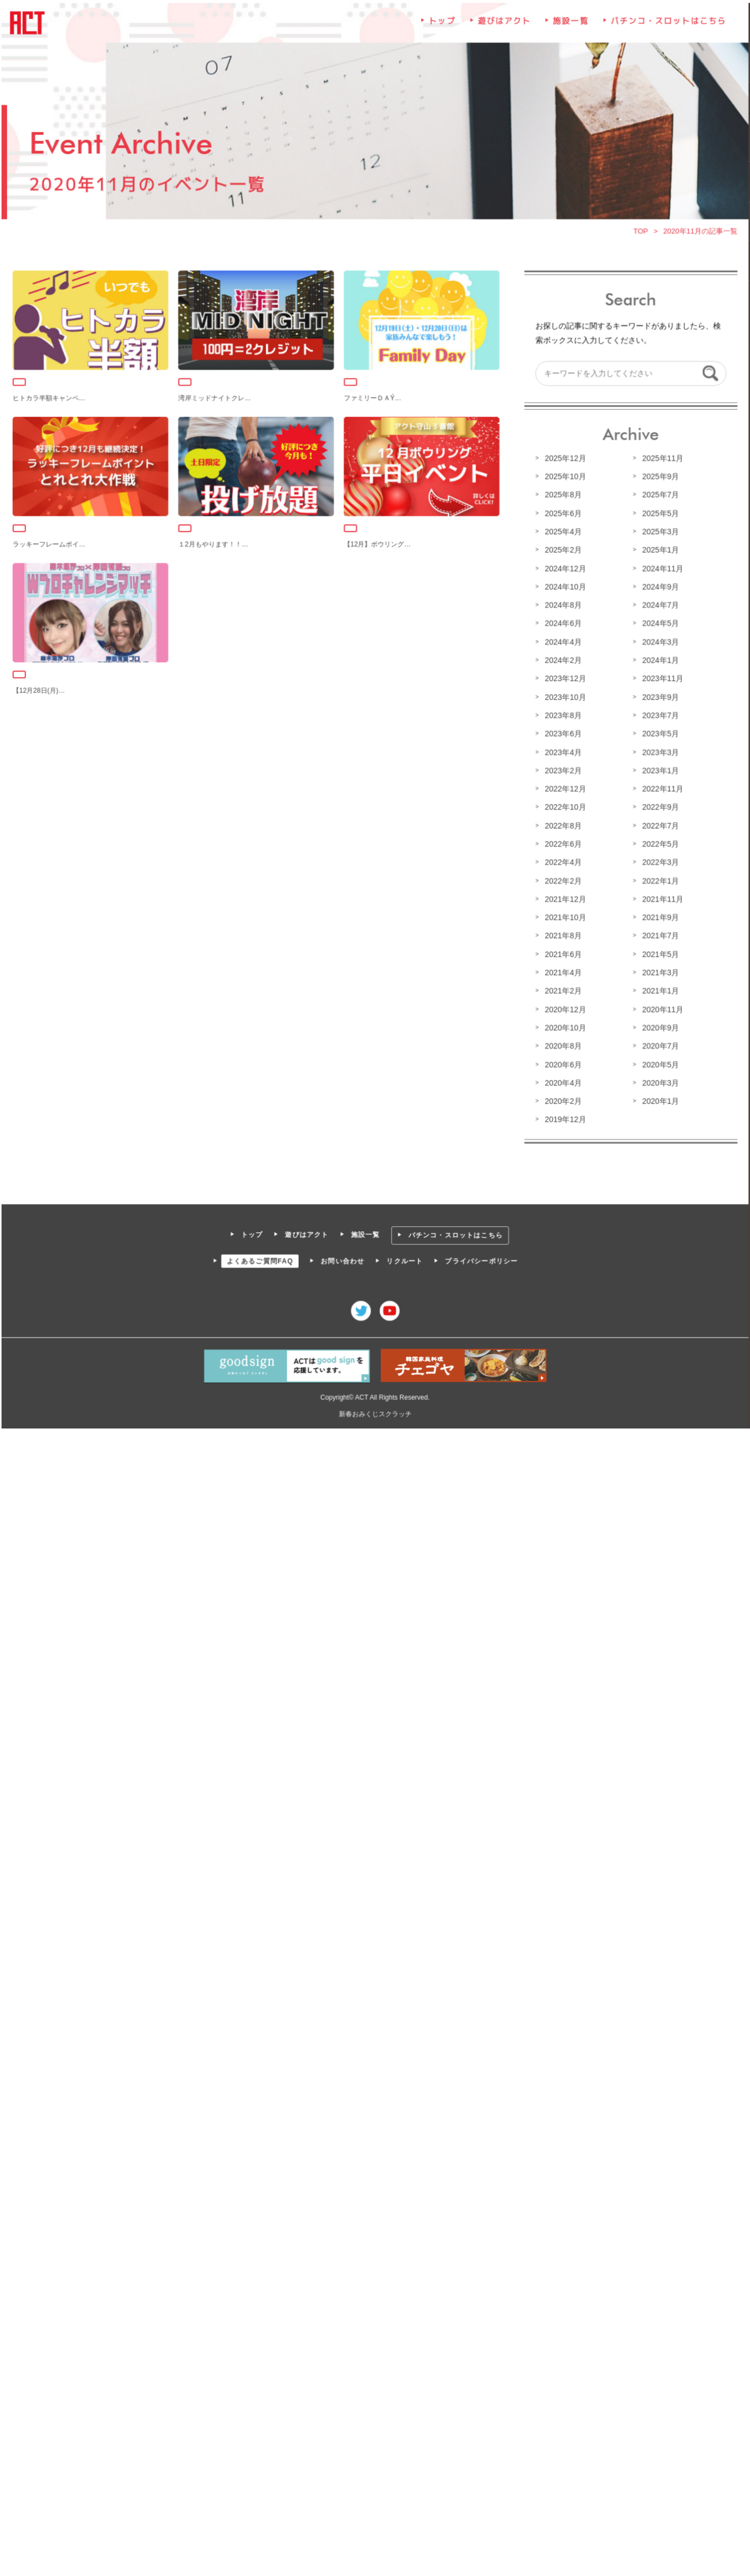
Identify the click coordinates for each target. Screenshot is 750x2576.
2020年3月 (658, 1080)
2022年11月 (660, 788)
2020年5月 (658, 1062)
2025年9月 (658, 478)
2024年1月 (658, 660)
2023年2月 (562, 770)
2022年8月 (562, 825)
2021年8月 (562, 934)
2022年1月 (658, 879)
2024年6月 (562, 623)
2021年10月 (564, 915)
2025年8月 (562, 496)
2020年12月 (564, 1007)
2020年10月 (564, 1025)
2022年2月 (562, 879)
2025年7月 (658, 496)
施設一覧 (570, 25)
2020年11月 (660, 1007)
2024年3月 (658, 642)
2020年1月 (658, 1098)
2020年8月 (562, 1043)
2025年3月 (658, 533)
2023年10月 (564, 697)
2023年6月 (562, 733)
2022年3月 (658, 861)
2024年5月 (658, 623)
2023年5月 (658, 733)
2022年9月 (658, 806)
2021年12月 (564, 897)
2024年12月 (564, 569)
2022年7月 (658, 825)
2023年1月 (658, 770)
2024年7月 (658, 605)
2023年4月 (562, 751)
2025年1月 (658, 551)
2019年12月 (564, 1116)
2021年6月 (562, 952)
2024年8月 (562, 605)
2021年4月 (562, 970)
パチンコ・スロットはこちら (666, 25)
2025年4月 (562, 533)
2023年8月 (562, 715)
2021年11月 (660, 897)
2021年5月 (658, 952)
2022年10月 (564, 806)
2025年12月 (564, 459)
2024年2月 (562, 660)
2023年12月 (564, 678)
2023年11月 (660, 678)
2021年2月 (562, 989)
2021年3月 (658, 970)
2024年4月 (562, 642)
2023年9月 (658, 697)
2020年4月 (562, 1080)
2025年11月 (660, 459)
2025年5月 (658, 514)
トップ (441, 25)
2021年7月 (658, 934)
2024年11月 (660, 569)
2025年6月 (562, 514)
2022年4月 (562, 861)
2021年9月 (658, 915)
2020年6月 (562, 1062)
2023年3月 (658, 751)
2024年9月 (658, 587)
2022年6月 (562, 843)
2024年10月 (564, 587)
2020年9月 (658, 1025)
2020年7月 (658, 1043)
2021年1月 (658, 989)
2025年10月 (564, 478)
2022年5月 (658, 843)
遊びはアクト (503, 25)
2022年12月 (564, 788)
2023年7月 (658, 715)
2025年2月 (562, 551)
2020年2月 (562, 1098)
